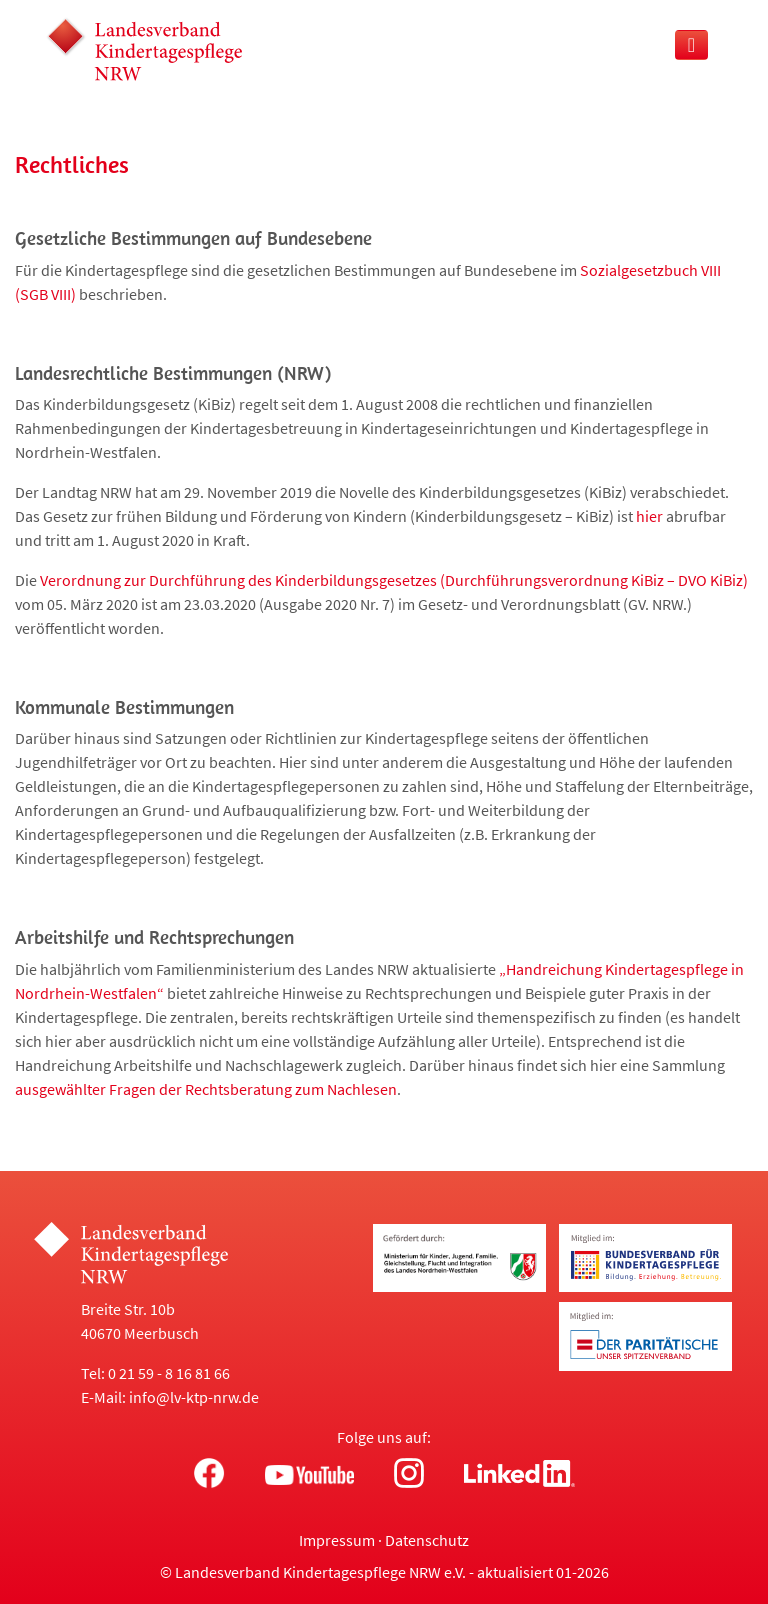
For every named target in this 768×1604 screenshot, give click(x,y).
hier (649, 516)
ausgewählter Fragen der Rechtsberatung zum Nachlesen (206, 1089)
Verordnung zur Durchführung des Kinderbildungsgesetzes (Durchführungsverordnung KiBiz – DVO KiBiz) (394, 580)
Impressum (337, 1540)
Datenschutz (427, 1540)
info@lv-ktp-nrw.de (194, 1397)
